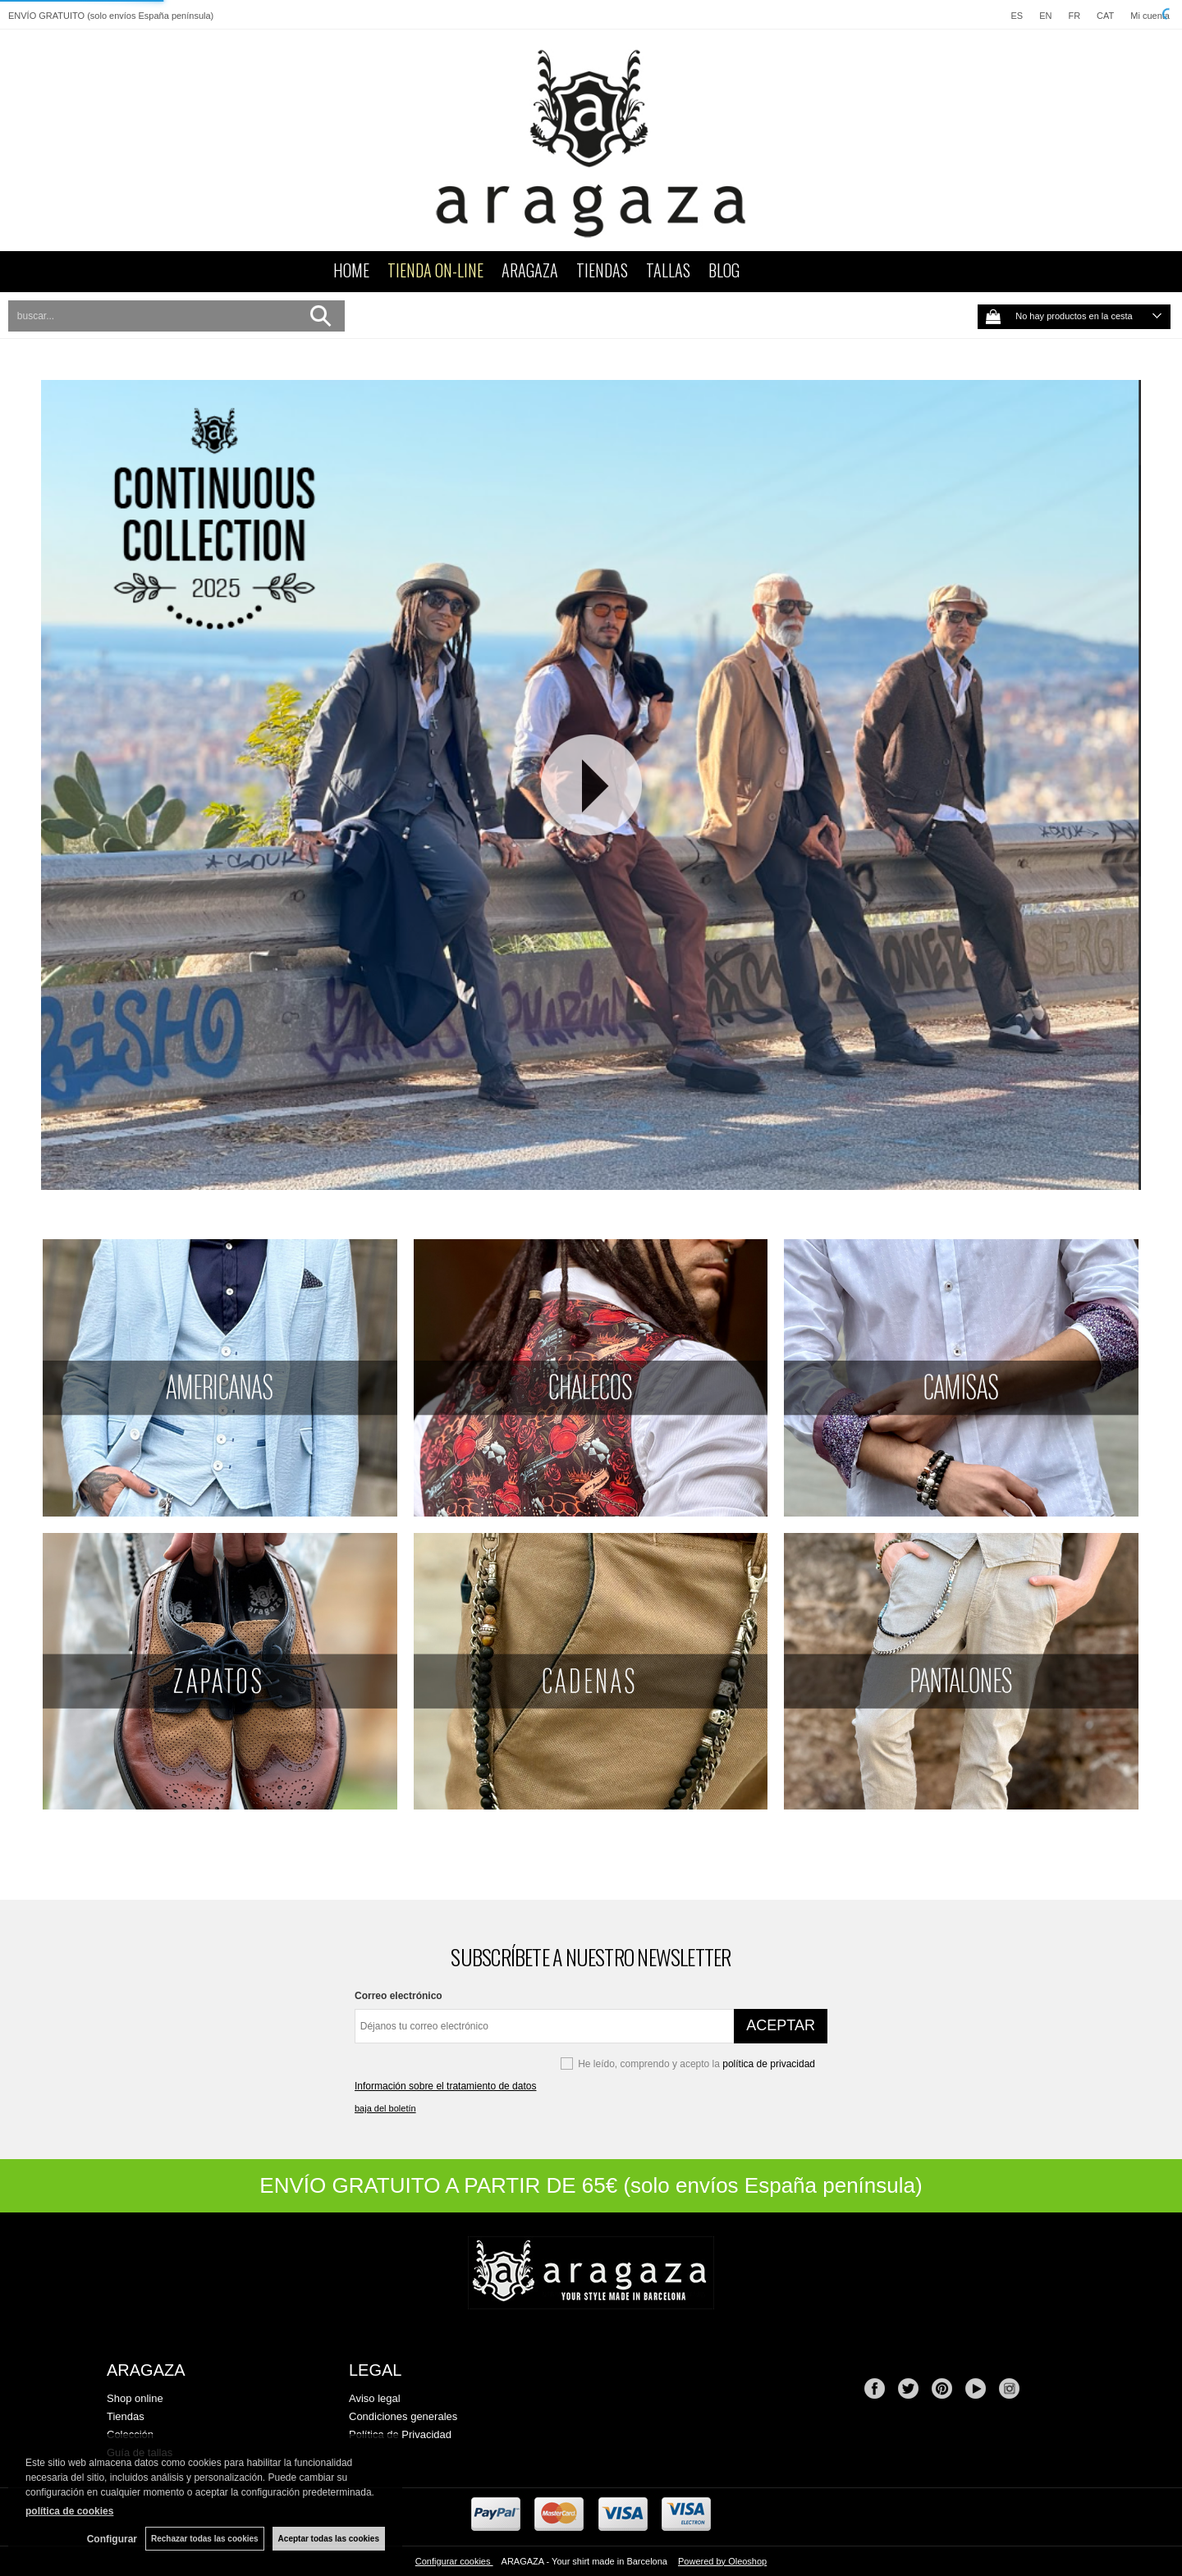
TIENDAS (602, 270)
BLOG (724, 270)
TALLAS (668, 270)
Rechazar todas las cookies (205, 2538)
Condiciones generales (403, 2416)
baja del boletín (385, 2108)
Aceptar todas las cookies (328, 2538)
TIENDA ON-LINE (435, 270)
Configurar (112, 2539)
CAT (1105, 16)
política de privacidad (768, 2064)
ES (1016, 16)
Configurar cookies (454, 2561)
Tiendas (125, 2416)
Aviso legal (375, 2398)
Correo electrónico (398, 1996)
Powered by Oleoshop (722, 2561)
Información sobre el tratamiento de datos (445, 2086)
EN (1045, 16)
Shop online (135, 2398)
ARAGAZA (530, 270)
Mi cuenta (1150, 16)
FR (1074, 16)
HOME (351, 270)
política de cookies (69, 2511)
